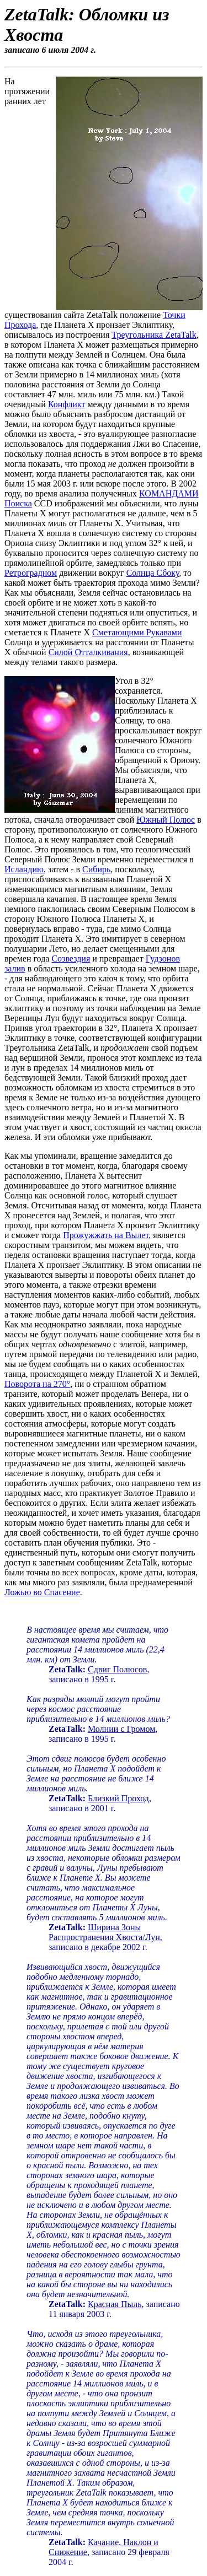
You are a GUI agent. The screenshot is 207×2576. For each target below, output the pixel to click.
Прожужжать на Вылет (105, 1235)
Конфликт (67, 404)
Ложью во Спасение (42, 1592)
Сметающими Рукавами (137, 632)
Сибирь (96, 869)
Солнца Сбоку (152, 572)
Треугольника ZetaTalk (154, 334)
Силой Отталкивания (88, 652)
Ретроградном (30, 572)
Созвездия (70, 958)
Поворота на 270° (37, 1384)
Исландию (24, 869)
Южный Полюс (165, 819)
